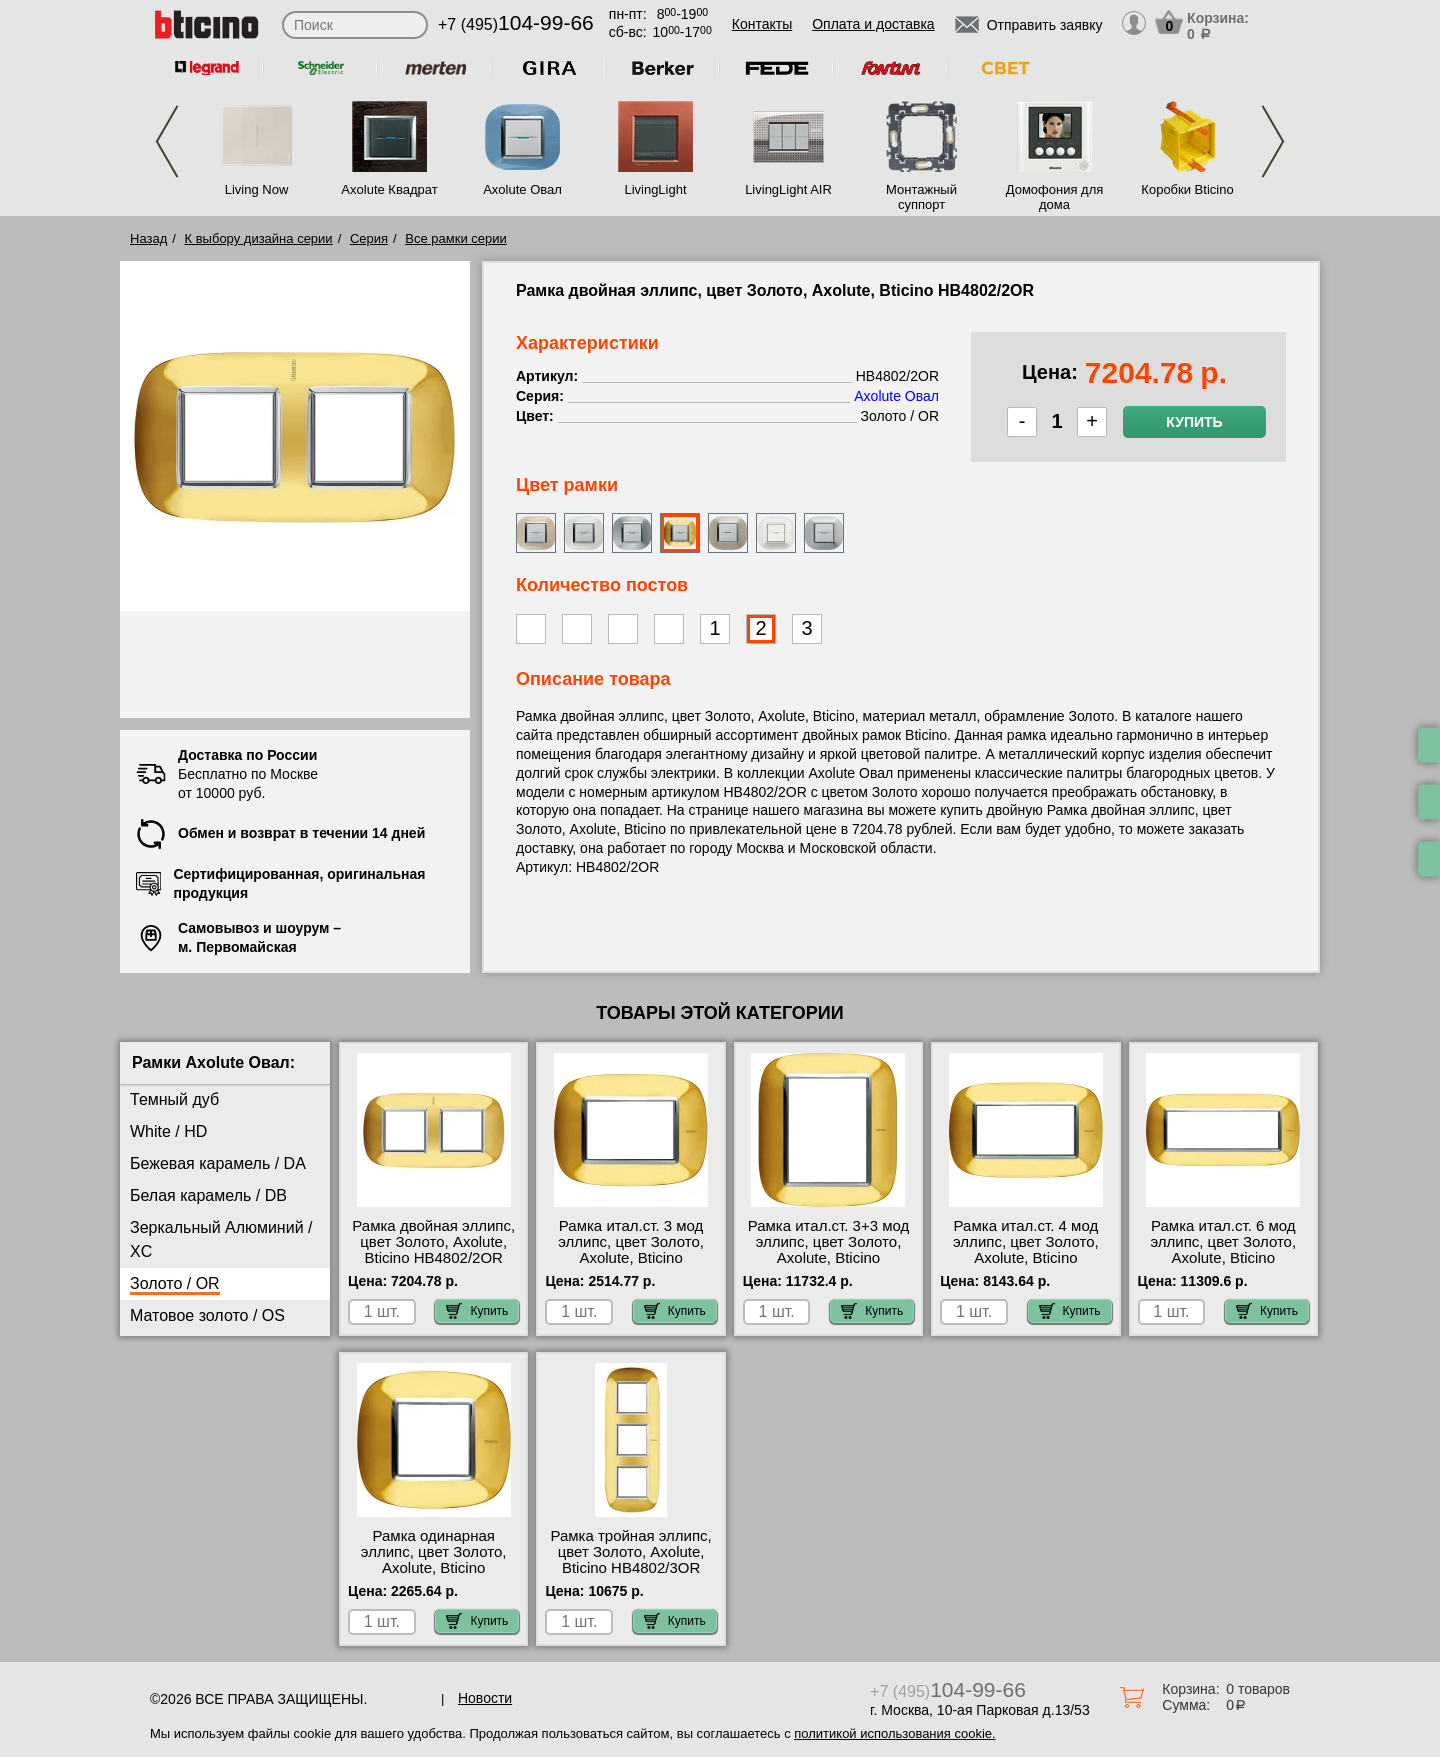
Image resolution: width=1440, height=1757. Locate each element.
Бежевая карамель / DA (218, 1163)
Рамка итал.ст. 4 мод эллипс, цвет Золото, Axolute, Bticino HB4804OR (1026, 1250)
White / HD (168, 1131)
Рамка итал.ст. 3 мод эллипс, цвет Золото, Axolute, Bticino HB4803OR (631, 1250)
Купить (1194, 422)
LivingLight (655, 189)
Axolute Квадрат (389, 189)
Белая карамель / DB (208, 1195)
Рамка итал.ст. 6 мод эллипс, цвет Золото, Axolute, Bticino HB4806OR (1223, 1250)
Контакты (762, 24)
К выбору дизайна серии (259, 238)
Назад (148, 238)
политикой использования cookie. (894, 1733)
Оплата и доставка (873, 24)
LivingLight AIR (788, 189)
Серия (369, 238)
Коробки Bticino (1187, 189)
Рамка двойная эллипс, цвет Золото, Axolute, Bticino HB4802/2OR (433, 1242)
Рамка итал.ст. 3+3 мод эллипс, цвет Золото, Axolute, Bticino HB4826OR (829, 1250)
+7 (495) (516, 24)
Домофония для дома (1055, 197)
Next (1273, 141)
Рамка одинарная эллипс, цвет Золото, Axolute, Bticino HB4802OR (434, 1560)
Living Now (257, 189)
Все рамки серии (455, 238)
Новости (485, 1698)
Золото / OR (175, 1283)
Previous (167, 141)
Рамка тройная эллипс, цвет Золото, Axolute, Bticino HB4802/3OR (630, 1552)
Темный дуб (174, 1099)
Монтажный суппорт (921, 197)
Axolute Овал (522, 189)
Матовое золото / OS (207, 1315)
